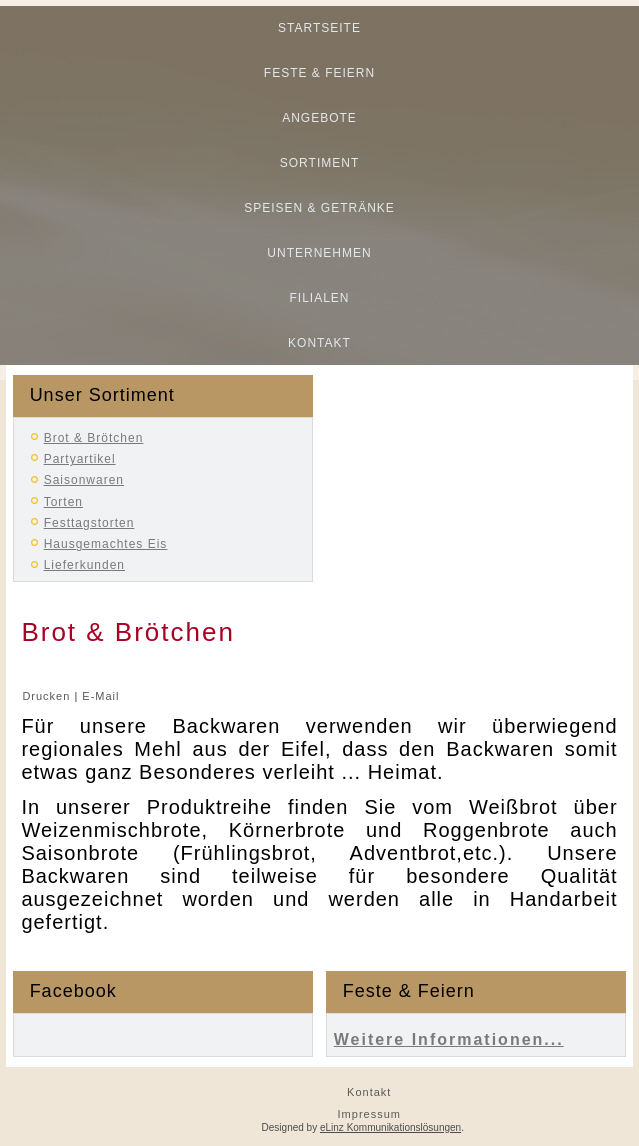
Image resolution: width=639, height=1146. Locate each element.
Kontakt (319, 343)
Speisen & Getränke (319, 208)
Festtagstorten (89, 523)
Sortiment (319, 163)
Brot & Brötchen (94, 438)
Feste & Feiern (319, 73)
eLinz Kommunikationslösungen (390, 1127)
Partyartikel (80, 459)
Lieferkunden (84, 565)
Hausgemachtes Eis (106, 544)
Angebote (319, 118)
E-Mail (100, 696)
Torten (63, 502)
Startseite (319, 28)
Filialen (319, 298)
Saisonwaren (84, 480)
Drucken (48, 696)
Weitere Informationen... (449, 1039)
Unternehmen (319, 253)
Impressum (369, 1114)
